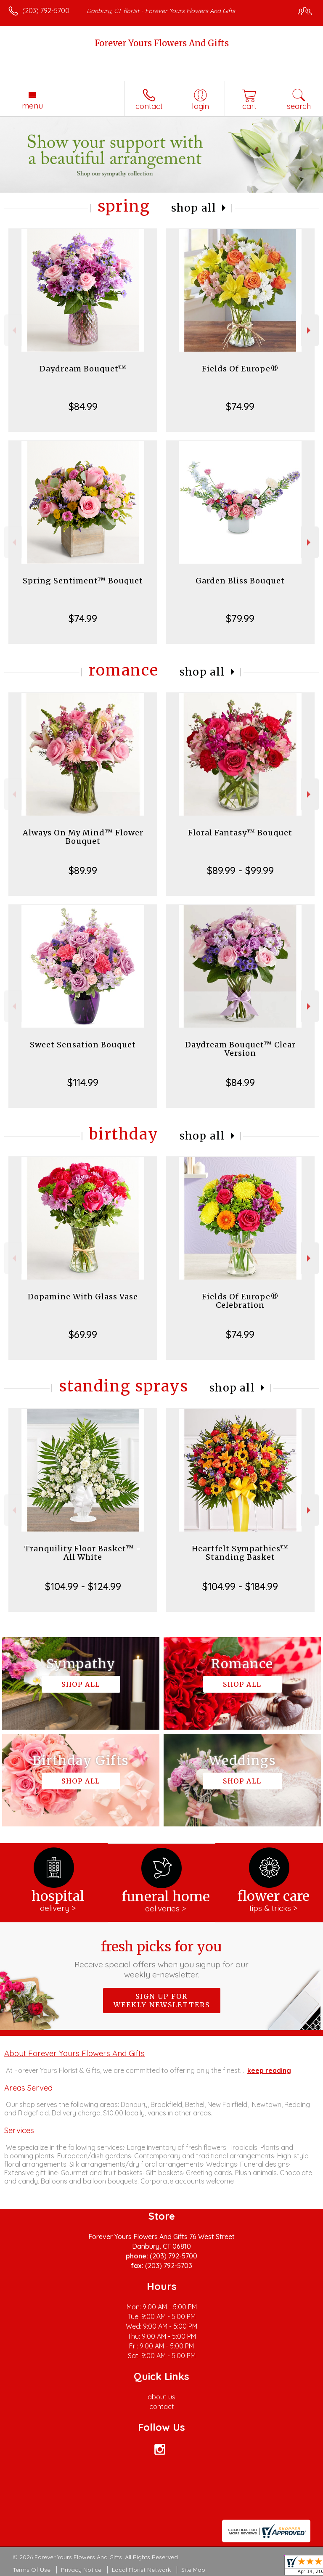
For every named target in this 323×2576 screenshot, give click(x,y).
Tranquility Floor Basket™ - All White (82, 1553)
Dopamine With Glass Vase (83, 1296)
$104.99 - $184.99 (240, 1586)
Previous (13, 330)
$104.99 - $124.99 (83, 1586)
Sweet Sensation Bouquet (83, 1044)
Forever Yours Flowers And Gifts (162, 43)
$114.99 (82, 1082)
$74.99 (240, 406)
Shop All (194, 208)
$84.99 (83, 406)
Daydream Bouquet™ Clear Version (240, 1049)
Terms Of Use (31, 2569)
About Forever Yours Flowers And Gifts (74, 2053)
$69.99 (83, 1334)
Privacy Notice (81, 2569)
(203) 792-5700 (45, 10)
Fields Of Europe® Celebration (240, 1301)
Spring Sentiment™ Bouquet (83, 581)
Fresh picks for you (161, 1959)
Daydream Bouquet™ (83, 369)
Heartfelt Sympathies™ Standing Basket (240, 1553)
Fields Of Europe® (240, 369)
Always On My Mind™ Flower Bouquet (83, 837)
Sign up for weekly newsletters (162, 2000)
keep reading (269, 2070)
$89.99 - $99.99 (240, 870)
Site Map (193, 2569)
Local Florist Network (141, 2569)
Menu (32, 106)
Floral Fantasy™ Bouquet (240, 832)
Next (310, 330)
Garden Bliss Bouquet (240, 581)
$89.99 (83, 870)
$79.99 (240, 618)
